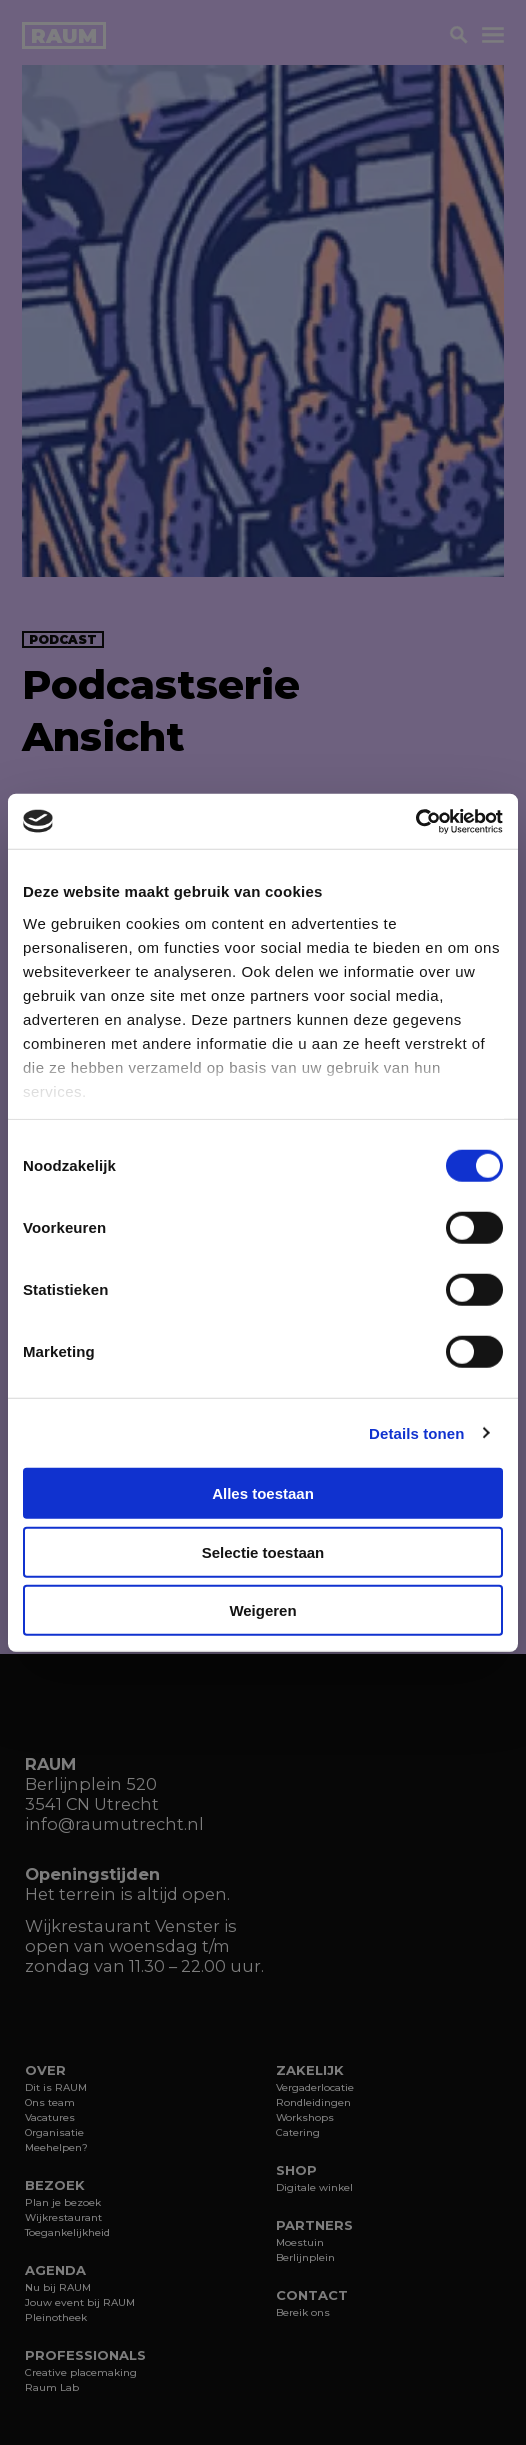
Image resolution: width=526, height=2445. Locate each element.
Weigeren (262, 1610)
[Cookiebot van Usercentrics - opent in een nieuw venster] (415, 821)
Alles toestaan (263, 1493)
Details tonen (416, 1432)
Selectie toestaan (263, 1551)
